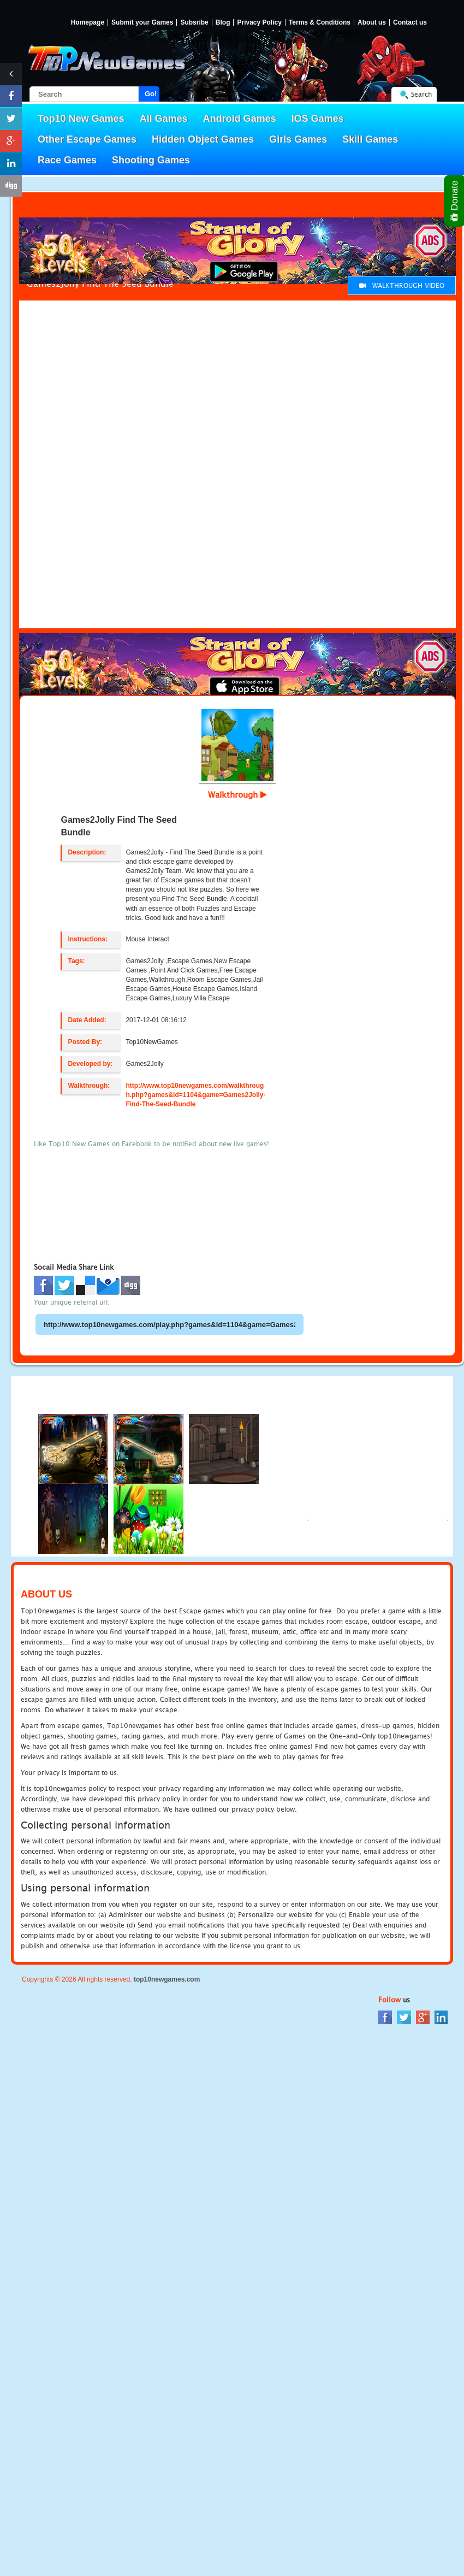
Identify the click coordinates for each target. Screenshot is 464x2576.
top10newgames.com (167, 1979)
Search (421, 94)
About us (372, 22)
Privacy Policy (259, 22)
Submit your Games (142, 22)
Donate (455, 200)
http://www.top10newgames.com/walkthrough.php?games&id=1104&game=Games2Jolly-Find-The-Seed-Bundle (195, 1095)
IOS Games (318, 118)
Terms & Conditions (319, 22)
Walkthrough (237, 794)
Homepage (87, 22)
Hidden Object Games (203, 139)
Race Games (67, 160)
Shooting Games (151, 160)
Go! (151, 94)
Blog (223, 22)
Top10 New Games (81, 118)
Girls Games (298, 139)
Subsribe (194, 22)
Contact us (410, 22)
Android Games (239, 118)
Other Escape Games (87, 139)
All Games (164, 118)
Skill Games (370, 139)
